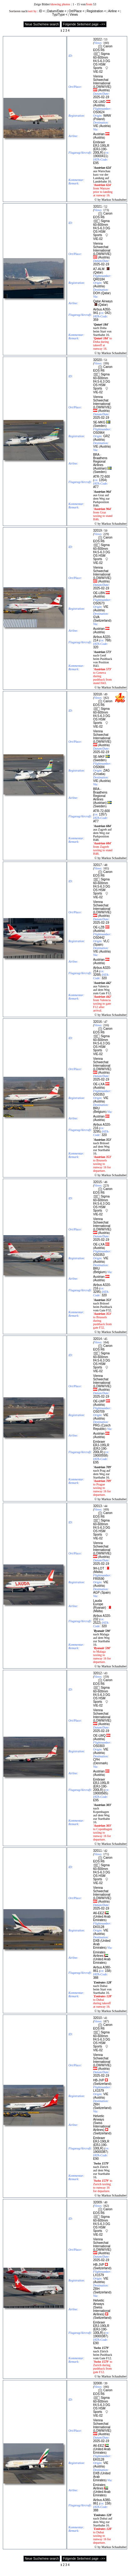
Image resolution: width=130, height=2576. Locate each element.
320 (95, 647)
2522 (96, 1622)
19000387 (100, 2152)
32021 (97, 206)
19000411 (100, 156)
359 (95, 319)
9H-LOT (98, 1568)
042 (107, 313)
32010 (97, 2018)
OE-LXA (99, 1084)
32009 (97, 2202)
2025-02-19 (101, 97)
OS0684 (99, 767)
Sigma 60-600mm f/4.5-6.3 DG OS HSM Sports (101, 61)
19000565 (100, 1793)
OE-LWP (99, 1401)
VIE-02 (98, 71)
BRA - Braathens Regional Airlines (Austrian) (100, 461)
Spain (98, 944)
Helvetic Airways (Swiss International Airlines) (101, 2123)
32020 (97, 360)
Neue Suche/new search (42, 24)
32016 (97, 1021)
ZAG (106, 770)
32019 (97, 530)
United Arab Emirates (102, 1918)
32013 (97, 1506)
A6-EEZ (98, 1913)
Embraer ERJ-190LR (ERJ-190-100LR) (101, 2143)
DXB (96, 1940)
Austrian (99, 134)
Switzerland (102, 620)
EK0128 (98, 1927)
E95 (96, 163)
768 (107, 640)
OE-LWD (99, 102)
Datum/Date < (57, 11)
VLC (106, 941)
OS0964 (99, 432)
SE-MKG (99, 422)
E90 (96, 2158)
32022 (97, 39)
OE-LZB (98, 927)
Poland (99, 119)
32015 (97, 1182)
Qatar (98, 272)
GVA (96, 617)
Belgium (99, 1111)
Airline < (113, 11)
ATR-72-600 (101, 476)
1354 (102, 480)
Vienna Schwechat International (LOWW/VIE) (102, 81)
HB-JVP (98, 2080)
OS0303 (99, 1746)
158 (107, 1971)
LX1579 (98, 2090)
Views (74, 14)
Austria (104, 90)
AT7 (96, 487)
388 (95, 1977)
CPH (96, 1759)
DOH (96, 293)
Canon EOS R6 (102, 48)
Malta (98, 1572)
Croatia (99, 774)
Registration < (96, 11)
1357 (102, 814)
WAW (107, 115)
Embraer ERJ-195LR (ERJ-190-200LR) (101, 147)
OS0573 (99, 603)
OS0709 (99, 1411)
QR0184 (99, 279)
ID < (42, 11)
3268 (96, 974)
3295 (96, 1131)
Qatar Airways (102, 301)
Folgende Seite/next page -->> (84, 24)
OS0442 (99, 937)
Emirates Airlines (99, 1954)
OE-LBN (99, 593)
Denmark (100, 1763)
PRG (96, 1425)
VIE (95, 126)
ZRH (96, 2104)
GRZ (106, 436)
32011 (97, 1850)
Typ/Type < (60, 14)
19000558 (100, 1455)
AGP (96, 1592)
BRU (96, 1108)
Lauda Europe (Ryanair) (99, 1604)
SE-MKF (99, 756)
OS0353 (99, 1094)
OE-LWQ (99, 1735)
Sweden (99, 426)
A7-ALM (98, 269)
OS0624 (99, 112)
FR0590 (98, 1578)
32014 (97, 1339)
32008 (97, 2383)
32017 (97, 865)
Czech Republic (102, 1427)
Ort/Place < (76, 11)
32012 (97, 1673)
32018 (97, 694)
